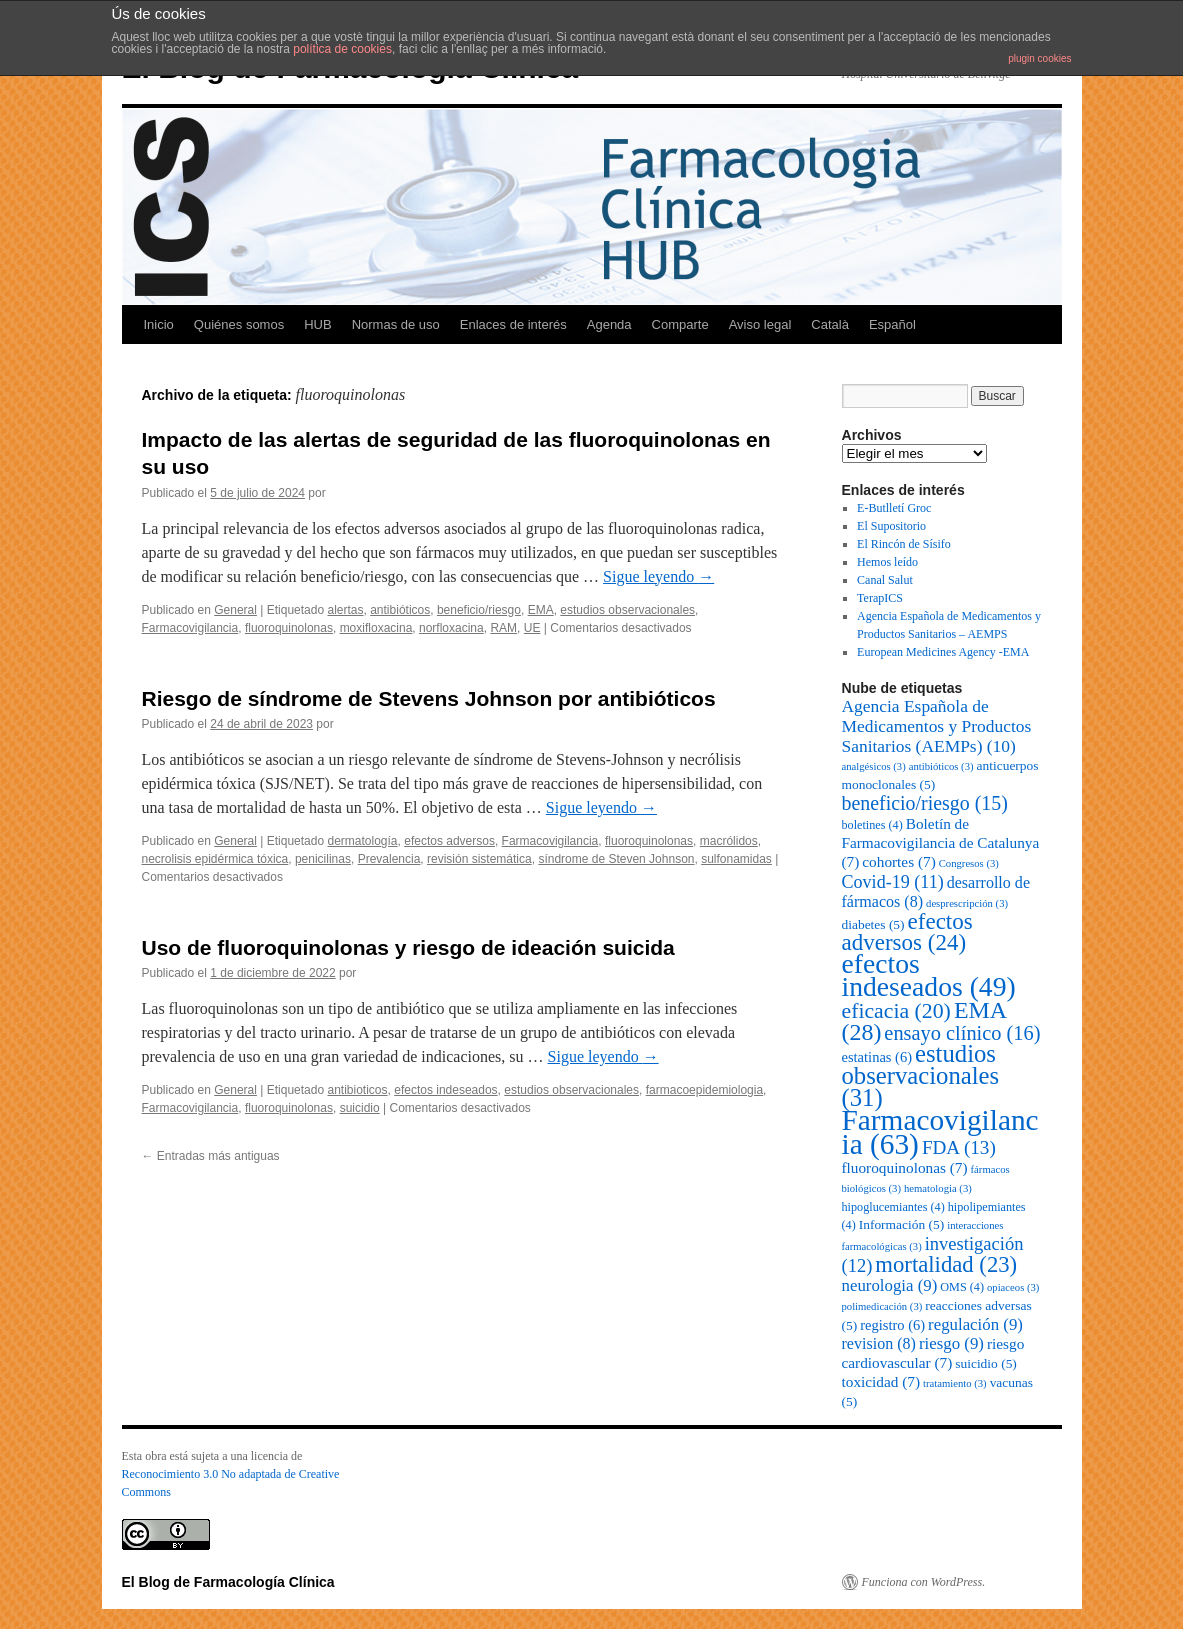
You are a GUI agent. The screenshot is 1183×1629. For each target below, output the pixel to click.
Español (892, 324)
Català (830, 324)
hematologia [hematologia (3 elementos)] (938, 1188)
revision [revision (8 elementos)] (879, 1343)
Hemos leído (887, 562)
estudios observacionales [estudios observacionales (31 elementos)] (921, 1075)
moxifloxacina (376, 628)
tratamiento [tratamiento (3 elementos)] (955, 1383)
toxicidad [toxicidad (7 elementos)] (881, 1381)
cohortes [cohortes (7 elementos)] (898, 861)
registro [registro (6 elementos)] (892, 1325)
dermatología (362, 841)
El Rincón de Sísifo (904, 544)
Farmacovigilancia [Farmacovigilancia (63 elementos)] (940, 1132)
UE (532, 628)
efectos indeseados (445, 1090)
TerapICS (880, 598)
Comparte (680, 324)
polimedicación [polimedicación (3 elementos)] (882, 1306)
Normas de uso (396, 324)
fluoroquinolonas (289, 628)
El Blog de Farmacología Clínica (228, 1582)
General (235, 610)
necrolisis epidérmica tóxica (215, 859)
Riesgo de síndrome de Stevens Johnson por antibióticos (429, 698)
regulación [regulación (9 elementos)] (975, 1324)
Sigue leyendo (658, 576)
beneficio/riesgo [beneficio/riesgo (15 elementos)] (925, 803)
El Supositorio (891, 526)
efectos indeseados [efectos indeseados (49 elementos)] (929, 975)
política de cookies (342, 49)
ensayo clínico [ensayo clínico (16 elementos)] (962, 1033)
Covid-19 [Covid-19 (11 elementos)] (893, 882)
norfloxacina (451, 628)
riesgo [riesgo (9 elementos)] (951, 1343)
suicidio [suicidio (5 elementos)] (986, 1363)
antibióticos (400, 610)
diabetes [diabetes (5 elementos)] (873, 924)
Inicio (159, 324)
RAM (503, 628)
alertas (345, 610)
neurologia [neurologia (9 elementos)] (890, 1285)
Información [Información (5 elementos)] (901, 1224)
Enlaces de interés (513, 324)
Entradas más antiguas (211, 1156)
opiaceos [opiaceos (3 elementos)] (1013, 1287)
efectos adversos (449, 841)
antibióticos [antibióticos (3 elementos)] (941, 766)
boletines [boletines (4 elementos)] (872, 825)
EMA (541, 610)
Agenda (609, 324)
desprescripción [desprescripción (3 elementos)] (967, 903)
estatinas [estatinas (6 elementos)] (877, 1057)
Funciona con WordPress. (924, 1582)
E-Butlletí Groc (894, 508)
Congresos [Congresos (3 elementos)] (969, 863)
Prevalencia (389, 859)
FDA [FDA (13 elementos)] (959, 1147)
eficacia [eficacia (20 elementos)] (896, 1011)
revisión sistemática (479, 859)
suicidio (360, 1108)
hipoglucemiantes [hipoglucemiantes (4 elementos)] (893, 1207)
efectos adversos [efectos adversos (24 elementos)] (907, 932)
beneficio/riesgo (479, 610)
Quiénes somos (239, 324)
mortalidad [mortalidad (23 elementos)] (946, 1264)
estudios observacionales (627, 610)
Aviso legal (760, 324)
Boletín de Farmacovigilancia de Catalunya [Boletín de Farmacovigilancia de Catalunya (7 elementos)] (941, 842)
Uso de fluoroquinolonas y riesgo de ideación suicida (408, 947)
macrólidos (729, 841)
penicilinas (323, 859)
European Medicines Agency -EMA (943, 652)
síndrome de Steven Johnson (616, 859)
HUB (317, 324)
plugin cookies (1039, 58)
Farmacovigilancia (190, 628)
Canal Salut (885, 580)
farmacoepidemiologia (704, 1090)
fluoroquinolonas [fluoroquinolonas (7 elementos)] (905, 1167)
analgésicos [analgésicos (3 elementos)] (874, 766)
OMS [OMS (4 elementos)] (962, 1287)
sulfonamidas (736, 859)
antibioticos (357, 1090)
